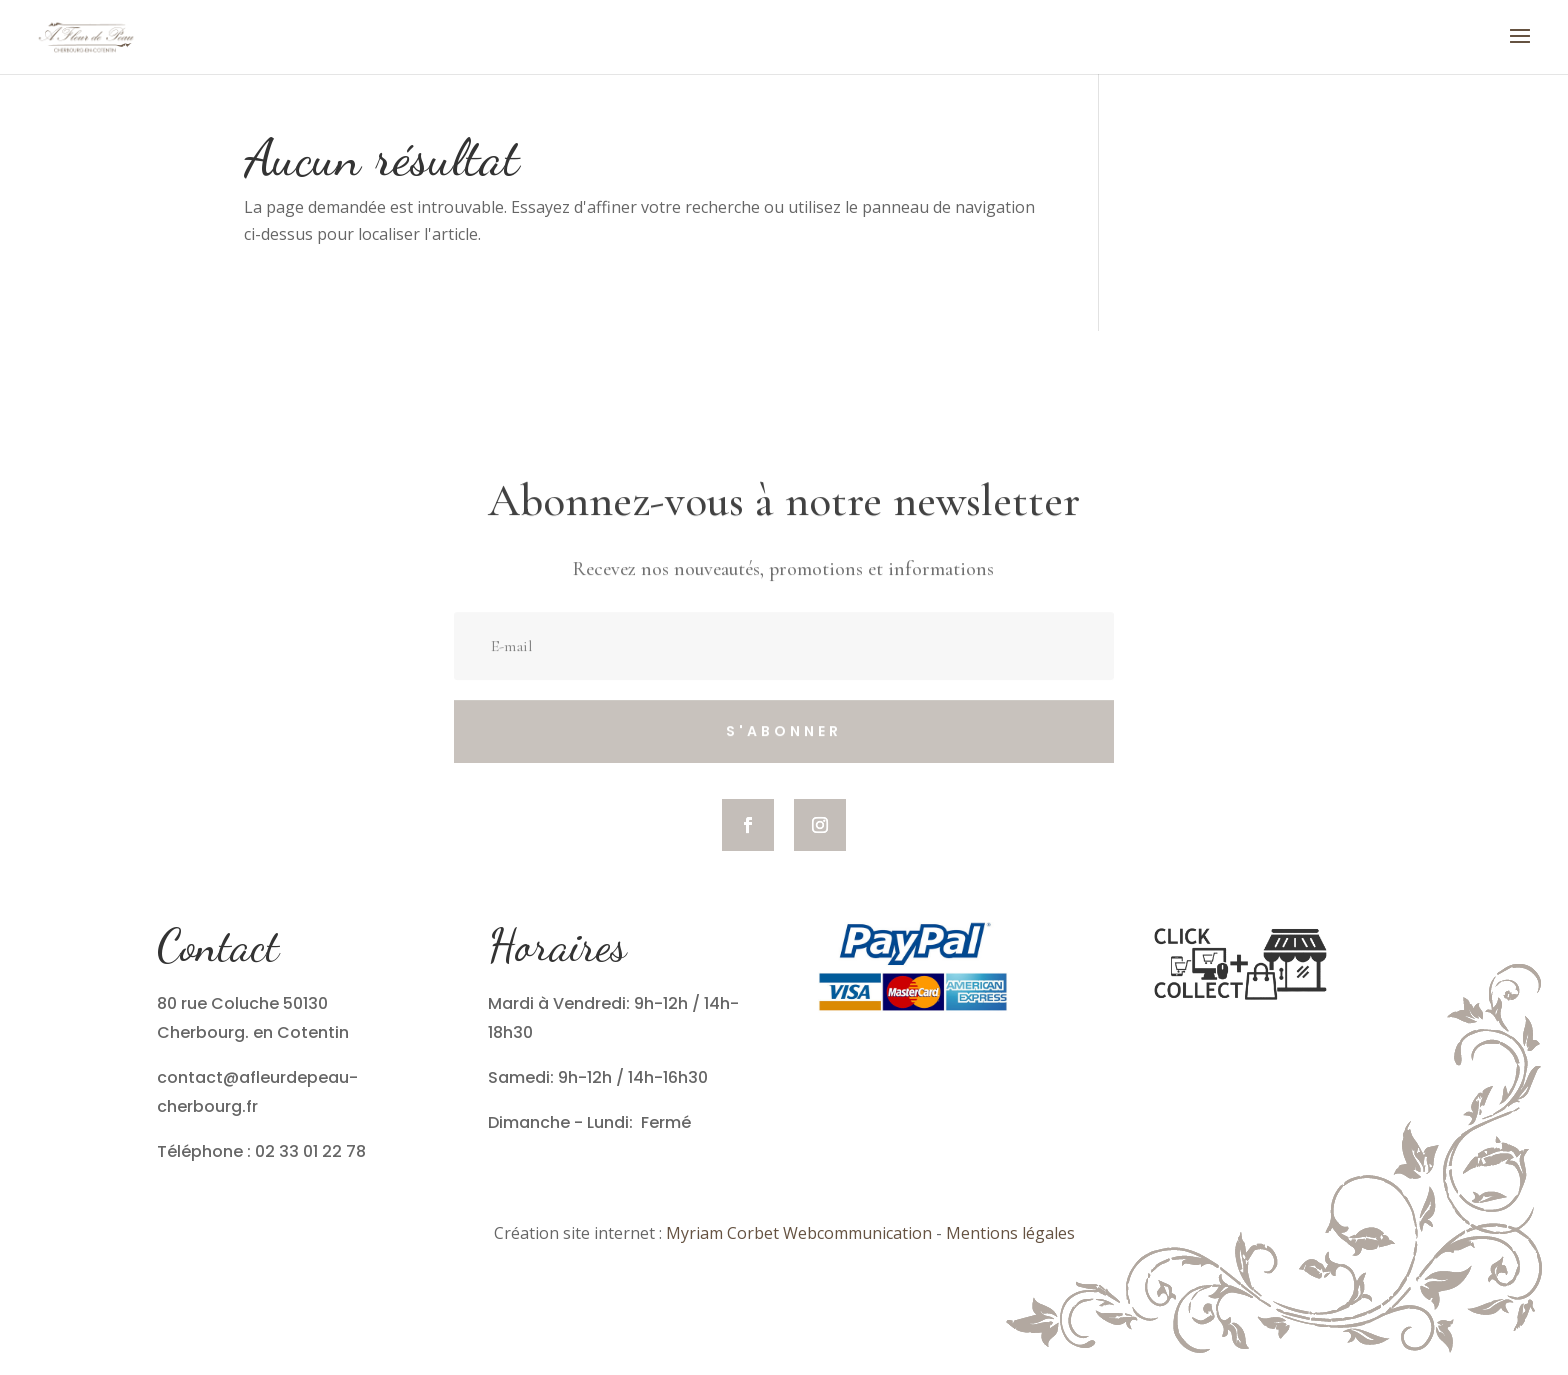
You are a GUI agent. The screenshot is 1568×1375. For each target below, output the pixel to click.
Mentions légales (1010, 1233)
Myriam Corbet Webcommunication (797, 1233)
